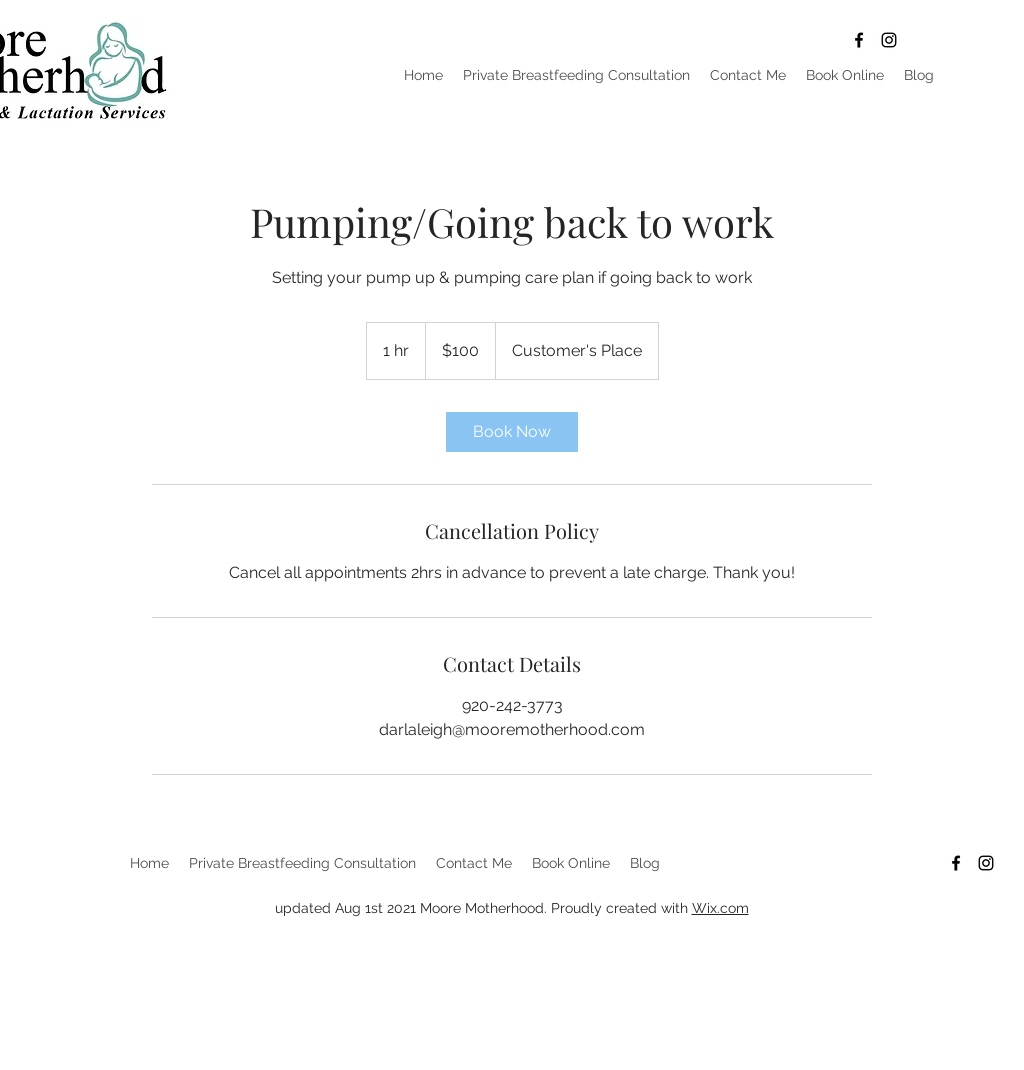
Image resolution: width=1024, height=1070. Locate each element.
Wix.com (720, 908)
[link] (512, 432)
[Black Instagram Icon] (889, 40)
